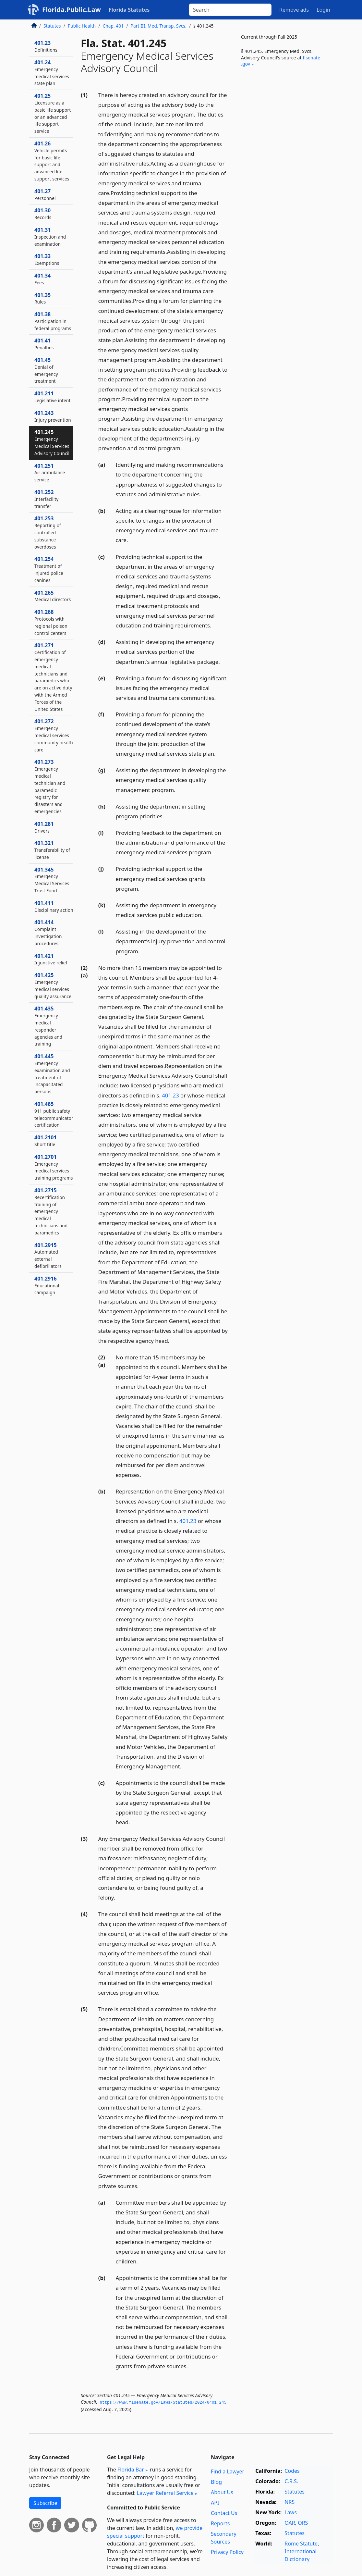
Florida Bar (130, 2469)
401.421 (50, 959)
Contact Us (224, 2513)
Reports (220, 2523)
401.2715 (50, 1211)
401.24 (51, 72)
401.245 (51, 442)
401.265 (52, 596)
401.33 (46, 259)
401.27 (45, 194)
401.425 (52, 985)
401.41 (44, 344)
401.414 (48, 932)
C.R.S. (291, 2481)
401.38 (52, 321)
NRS (289, 2502)
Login (323, 9)
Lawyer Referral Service (165, 2492)
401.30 (42, 213)
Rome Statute (301, 2543)
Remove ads (294, 9)
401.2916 (46, 1285)
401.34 (42, 279)
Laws (290, 2512)
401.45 (46, 370)
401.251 (49, 472)
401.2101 (45, 1140)
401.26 (51, 161)
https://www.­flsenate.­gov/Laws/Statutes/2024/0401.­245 (163, 2402)
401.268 (50, 622)
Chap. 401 (113, 26)
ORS (303, 2522)
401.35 (42, 298)
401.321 (52, 849)
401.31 (50, 236)
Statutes (52, 26)
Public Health (82, 26)
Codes (291, 2470)
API (215, 2502)
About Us (222, 2492)
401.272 (53, 735)
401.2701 (53, 1167)
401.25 (52, 113)
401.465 (53, 1114)
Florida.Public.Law (71, 9)
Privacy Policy (227, 2552)
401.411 (53, 906)
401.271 (53, 677)
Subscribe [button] (45, 2503)
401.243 (52, 416)
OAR (289, 2522)
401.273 (50, 786)
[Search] (230, 10)
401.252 (46, 499)
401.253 (47, 532)
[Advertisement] (284, 123)
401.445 (52, 1074)
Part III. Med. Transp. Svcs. (159, 26)
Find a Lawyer (227, 2471)
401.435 (48, 1026)
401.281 (44, 827)
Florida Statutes (129, 9)
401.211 (52, 396)
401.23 (170, 1095)
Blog (216, 2481)
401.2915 (48, 1255)
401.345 (51, 880)
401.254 (48, 569)
